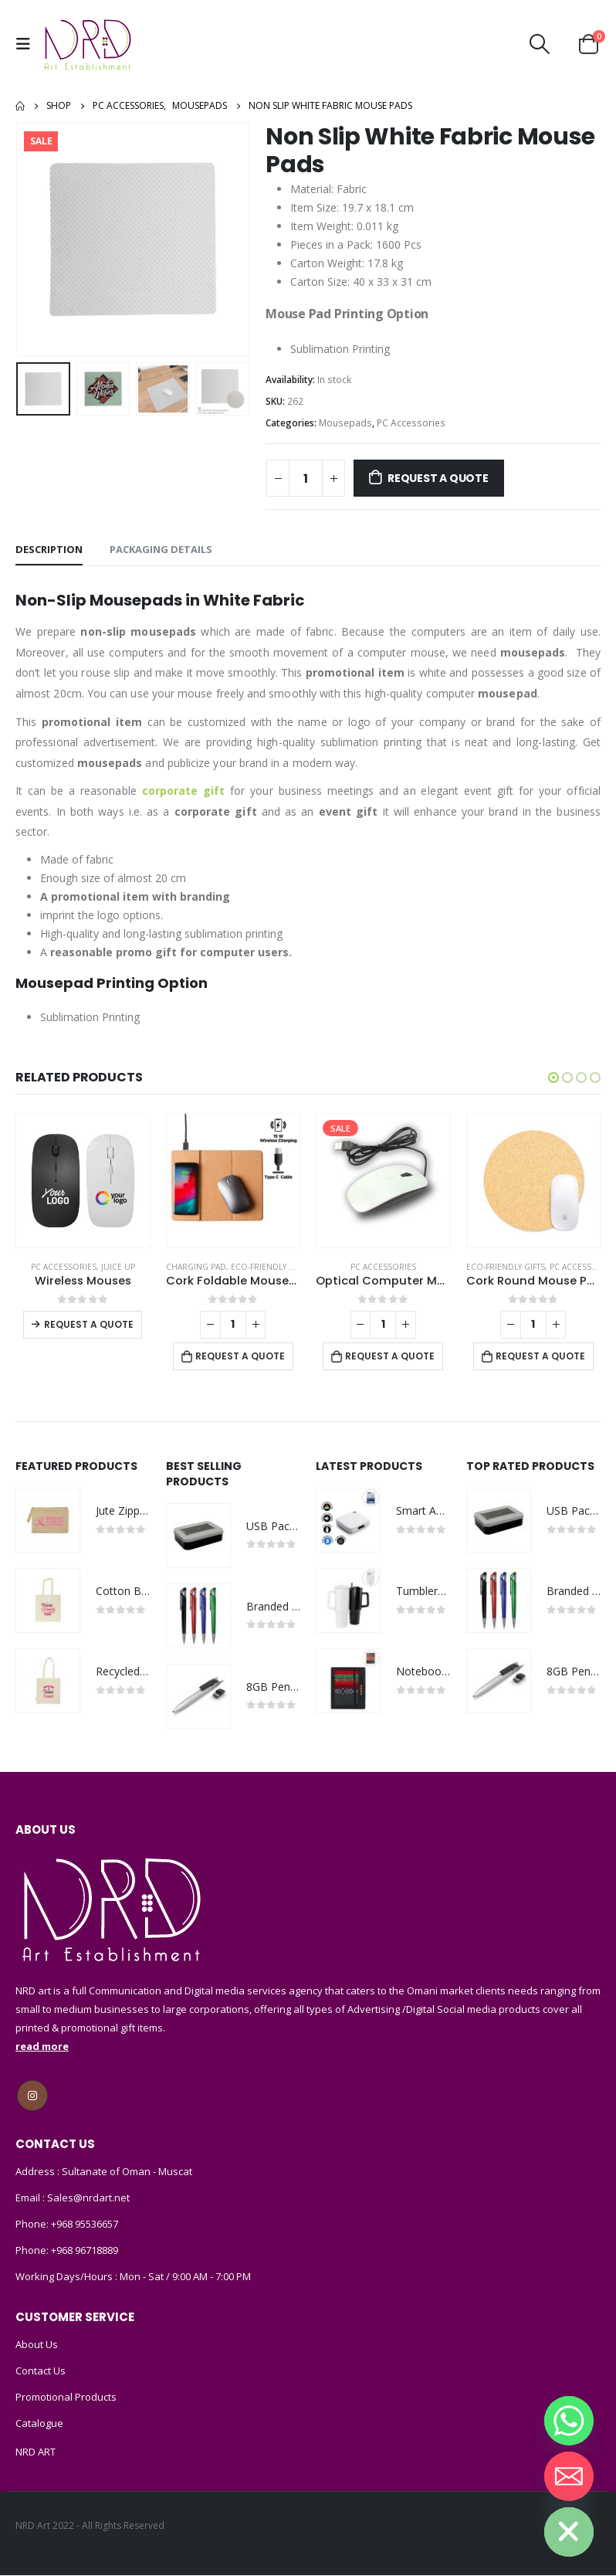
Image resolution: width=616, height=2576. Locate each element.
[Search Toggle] (540, 44)
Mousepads (345, 422)
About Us (36, 2345)
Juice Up (118, 1266)
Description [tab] (49, 549)
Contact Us (40, 2371)
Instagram (32, 2096)
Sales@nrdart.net (87, 2198)
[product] (83, 1180)
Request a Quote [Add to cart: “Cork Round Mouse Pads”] (540, 1356)
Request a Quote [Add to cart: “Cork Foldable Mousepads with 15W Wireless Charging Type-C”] (240, 1356)
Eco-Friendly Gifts (270, 1266)
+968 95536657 (84, 2225)
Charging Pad (196, 1266)
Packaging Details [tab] (161, 549)
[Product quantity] (306, 478)
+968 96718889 (84, 2251)
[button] (553, 1077)
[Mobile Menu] (27, 44)
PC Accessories (411, 422)
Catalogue (39, 2424)
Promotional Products (66, 2398)
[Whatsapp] (569, 2420)
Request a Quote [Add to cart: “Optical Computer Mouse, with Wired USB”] (390, 1356)
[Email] (569, 2476)
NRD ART (35, 2452)
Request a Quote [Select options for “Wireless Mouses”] (89, 1324)
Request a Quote (438, 478)
